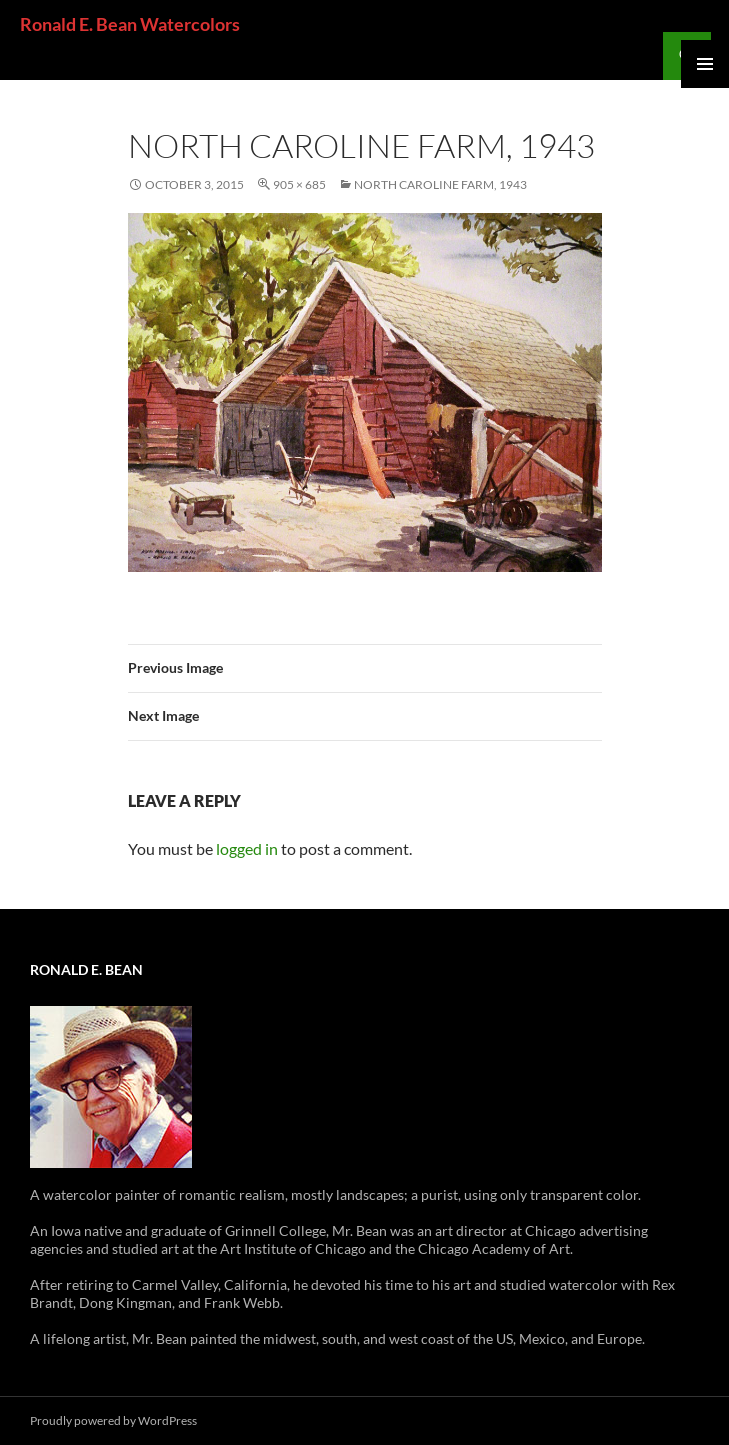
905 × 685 (299, 184)
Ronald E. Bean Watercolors (130, 24)
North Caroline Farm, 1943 (440, 184)
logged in (247, 848)
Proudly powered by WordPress (113, 1420)
